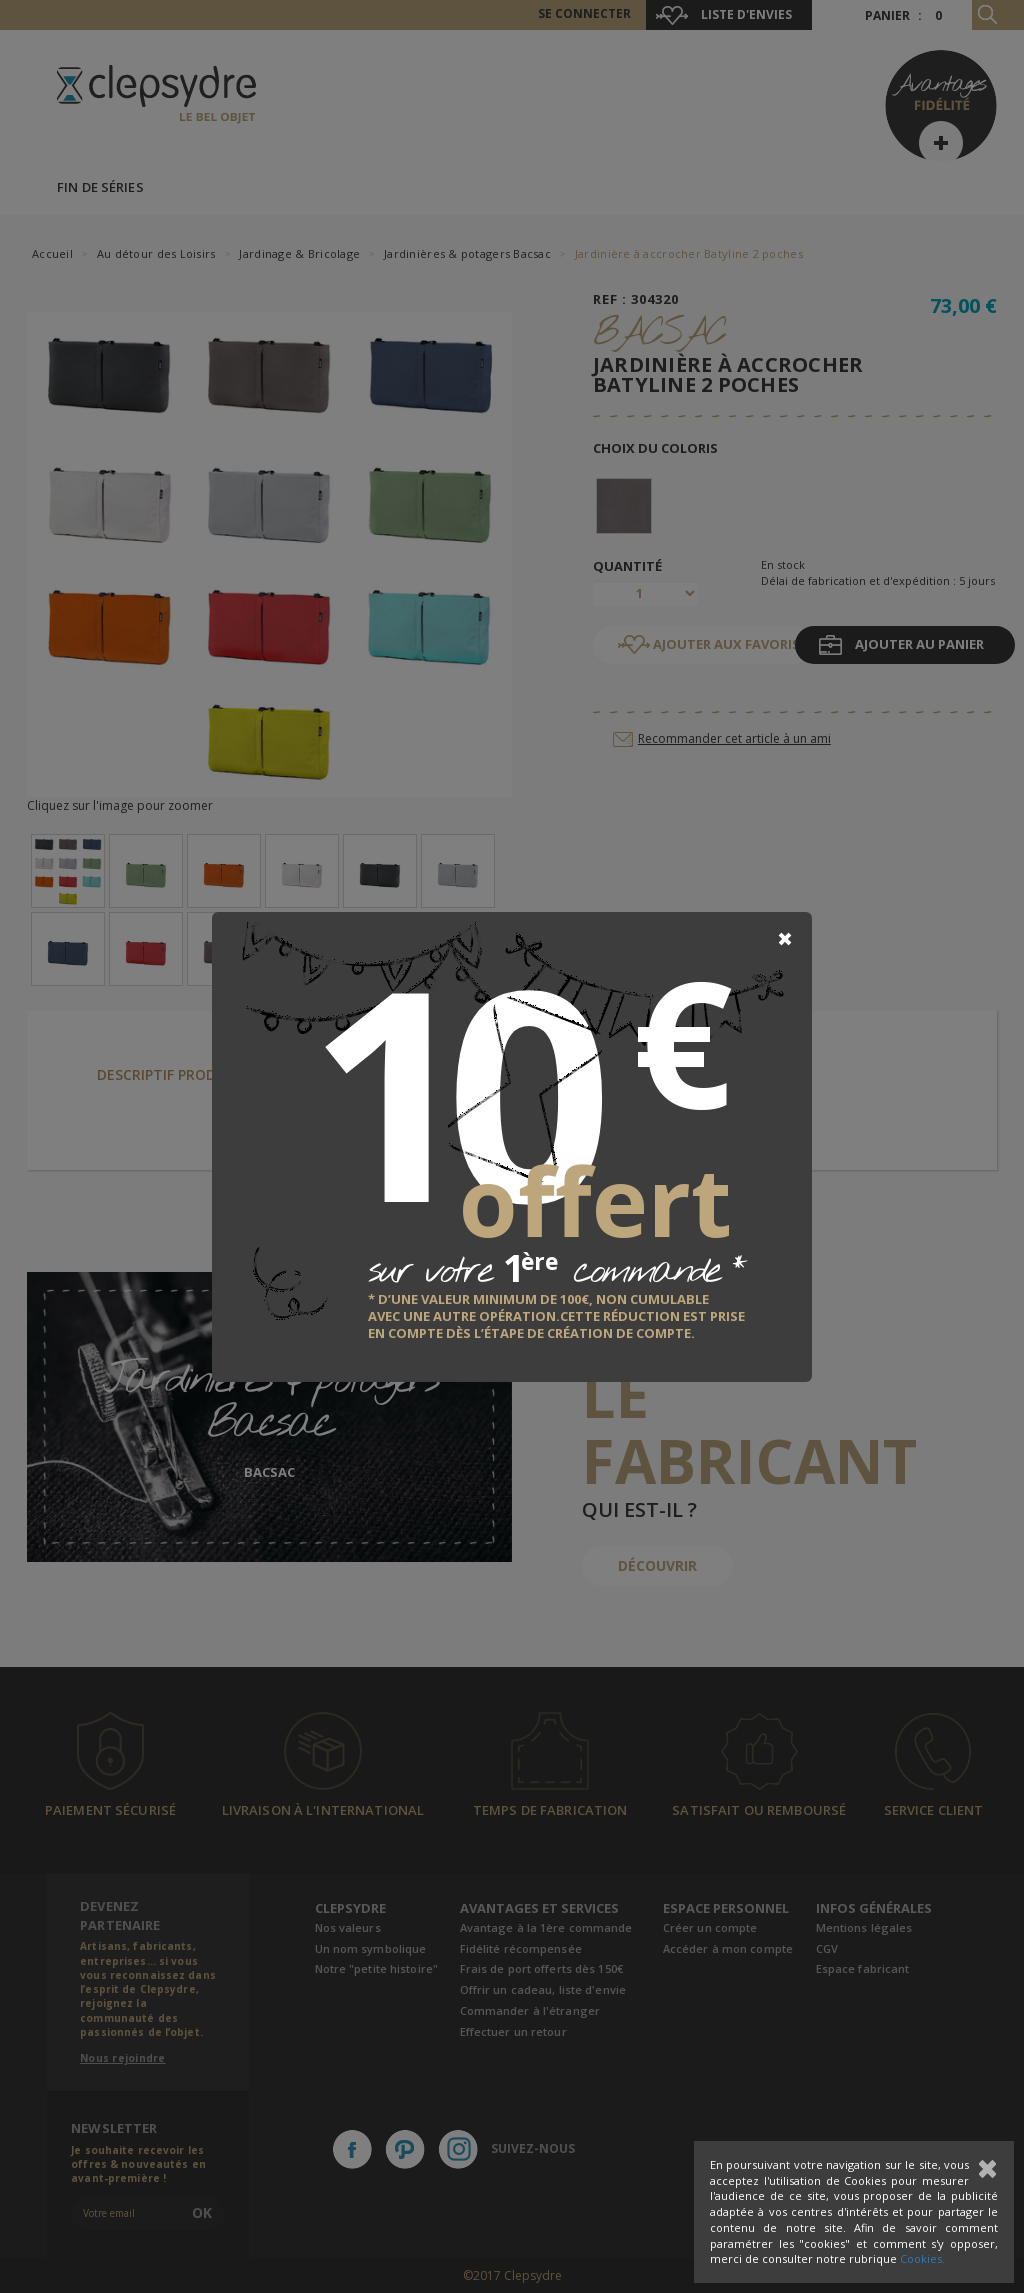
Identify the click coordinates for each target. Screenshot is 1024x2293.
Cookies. (922, 2258)
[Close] (785, 939)
